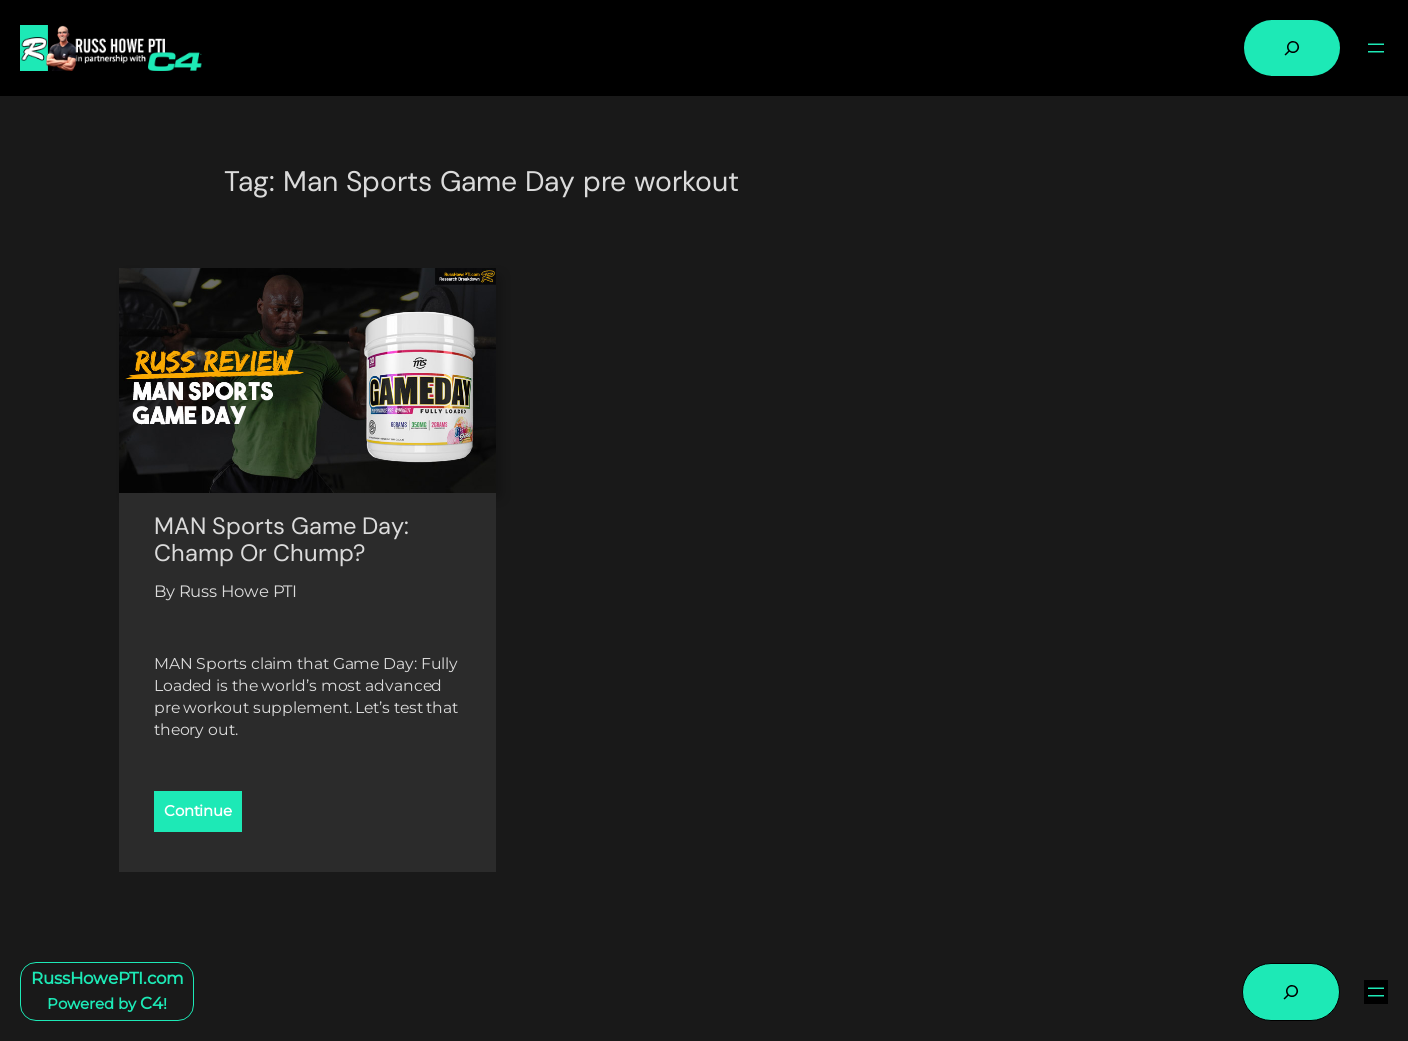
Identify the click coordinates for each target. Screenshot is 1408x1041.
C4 (151, 1003)
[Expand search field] (1292, 48)
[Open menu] (1376, 48)
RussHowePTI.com (107, 978)
